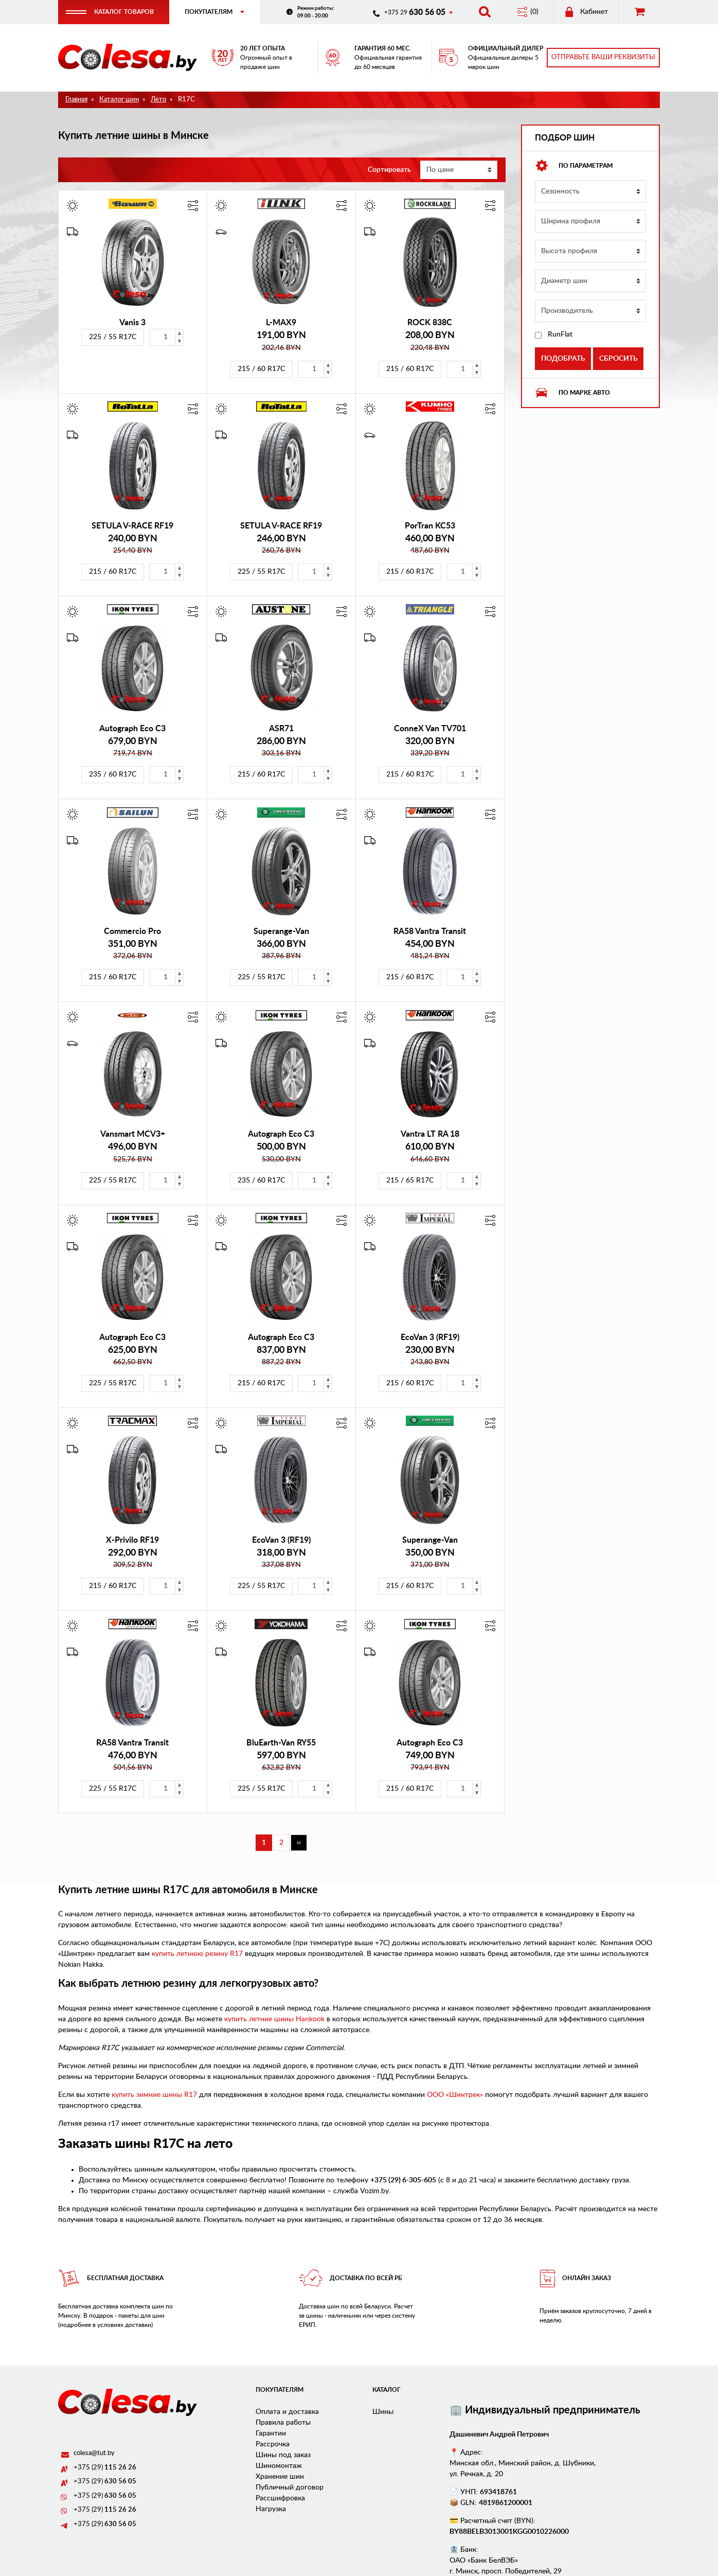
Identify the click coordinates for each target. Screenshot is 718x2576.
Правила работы (283, 2424)
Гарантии (271, 2435)
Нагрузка (271, 2510)
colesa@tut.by (94, 2454)
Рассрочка (273, 2445)
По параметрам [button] (574, 167)
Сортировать (389, 171)
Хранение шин (280, 2478)
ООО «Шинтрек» (455, 2096)
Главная (76, 101)
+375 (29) (105, 2470)
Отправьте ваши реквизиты (603, 58)
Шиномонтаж (279, 2467)
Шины (382, 2413)
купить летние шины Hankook (274, 2020)
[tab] (590, 167)
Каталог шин (119, 101)
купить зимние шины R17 (154, 2096)
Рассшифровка (280, 2499)
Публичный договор (290, 2489)
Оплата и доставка (287, 2413)
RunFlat (560, 336)
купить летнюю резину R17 (197, 1956)
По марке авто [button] (572, 394)
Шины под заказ (283, 2456)
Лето (158, 101)
